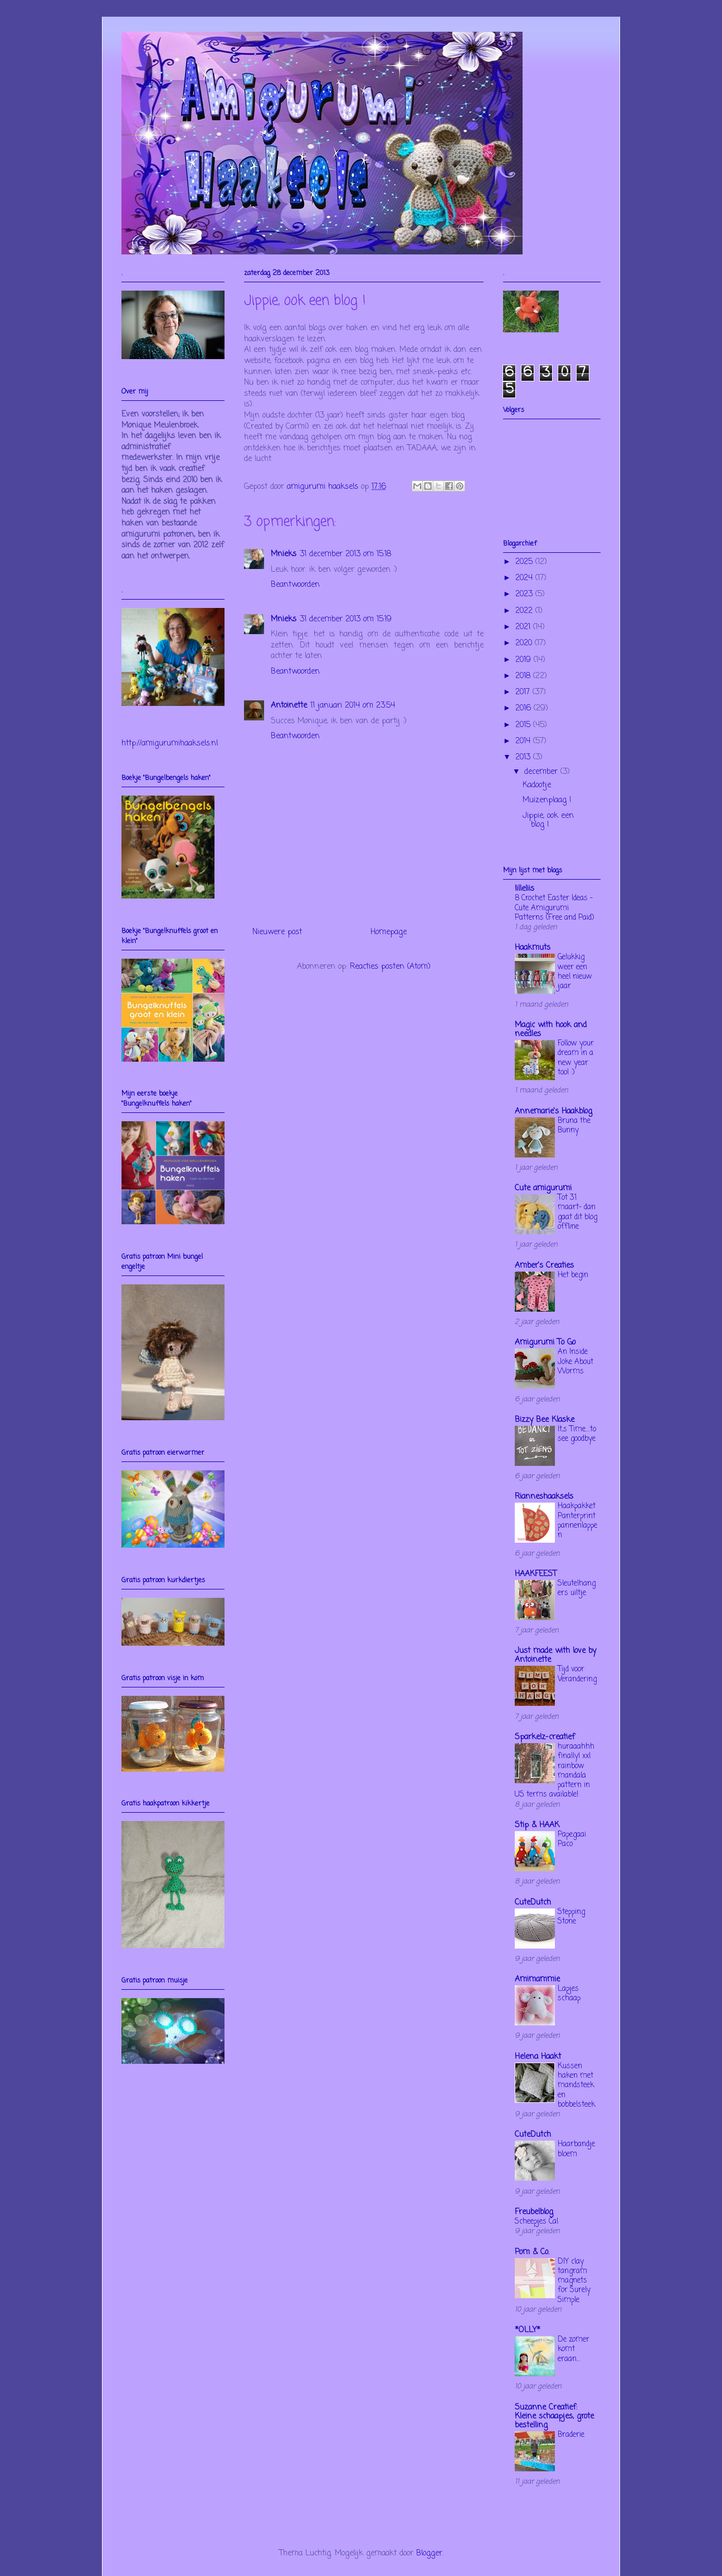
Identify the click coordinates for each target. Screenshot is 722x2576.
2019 (524, 660)
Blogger (429, 2553)
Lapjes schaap (569, 1993)
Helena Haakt (538, 2057)
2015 (524, 725)
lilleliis (524, 889)
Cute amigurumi (543, 1188)
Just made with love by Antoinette (555, 1655)
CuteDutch (533, 1902)
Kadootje (537, 785)
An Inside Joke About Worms (575, 1361)
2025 (525, 562)
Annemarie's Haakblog (553, 1111)
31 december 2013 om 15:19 (346, 619)
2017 (524, 692)
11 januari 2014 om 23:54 (352, 706)
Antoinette (289, 706)
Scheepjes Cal (536, 2221)
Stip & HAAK (537, 1825)
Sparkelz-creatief (545, 1737)
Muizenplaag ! (547, 800)
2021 (524, 627)
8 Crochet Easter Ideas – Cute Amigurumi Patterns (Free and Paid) (554, 907)
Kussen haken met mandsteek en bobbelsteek (576, 2085)
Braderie (571, 2434)
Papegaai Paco (572, 1839)
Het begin (573, 1274)
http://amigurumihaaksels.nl (169, 743)
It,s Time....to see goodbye (577, 1434)
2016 (524, 708)
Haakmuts (532, 948)
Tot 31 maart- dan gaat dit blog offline (577, 1212)
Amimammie (537, 1979)
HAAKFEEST (536, 1574)
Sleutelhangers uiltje (577, 1588)
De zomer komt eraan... (573, 2349)
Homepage (388, 932)
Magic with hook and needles (551, 1029)
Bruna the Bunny (574, 1125)
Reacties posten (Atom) (390, 967)
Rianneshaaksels (544, 1497)
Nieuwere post (277, 932)
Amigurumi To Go (545, 1342)
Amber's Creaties (544, 1266)
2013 (524, 757)
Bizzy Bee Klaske (544, 1420)
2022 (525, 611)
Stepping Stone (571, 1916)
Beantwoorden (295, 585)
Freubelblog (534, 2212)
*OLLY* (527, 2330)
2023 (525, 594)
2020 (525, 643)
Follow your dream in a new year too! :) (576, 1058)
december (542, 772)
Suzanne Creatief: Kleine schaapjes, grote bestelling (554, 2416)
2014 (524, 741)
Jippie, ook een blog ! (548, 820)
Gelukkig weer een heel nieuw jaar (575, 971)
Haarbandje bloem (576, 2148)
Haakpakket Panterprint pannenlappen (577, 1520)
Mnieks (283, 554)
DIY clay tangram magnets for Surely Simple (574, 2280)
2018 (524, 676)
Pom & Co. (532, 2252)
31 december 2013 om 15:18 (345, 554)
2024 (525, 578)
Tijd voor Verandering (577, 1674)
